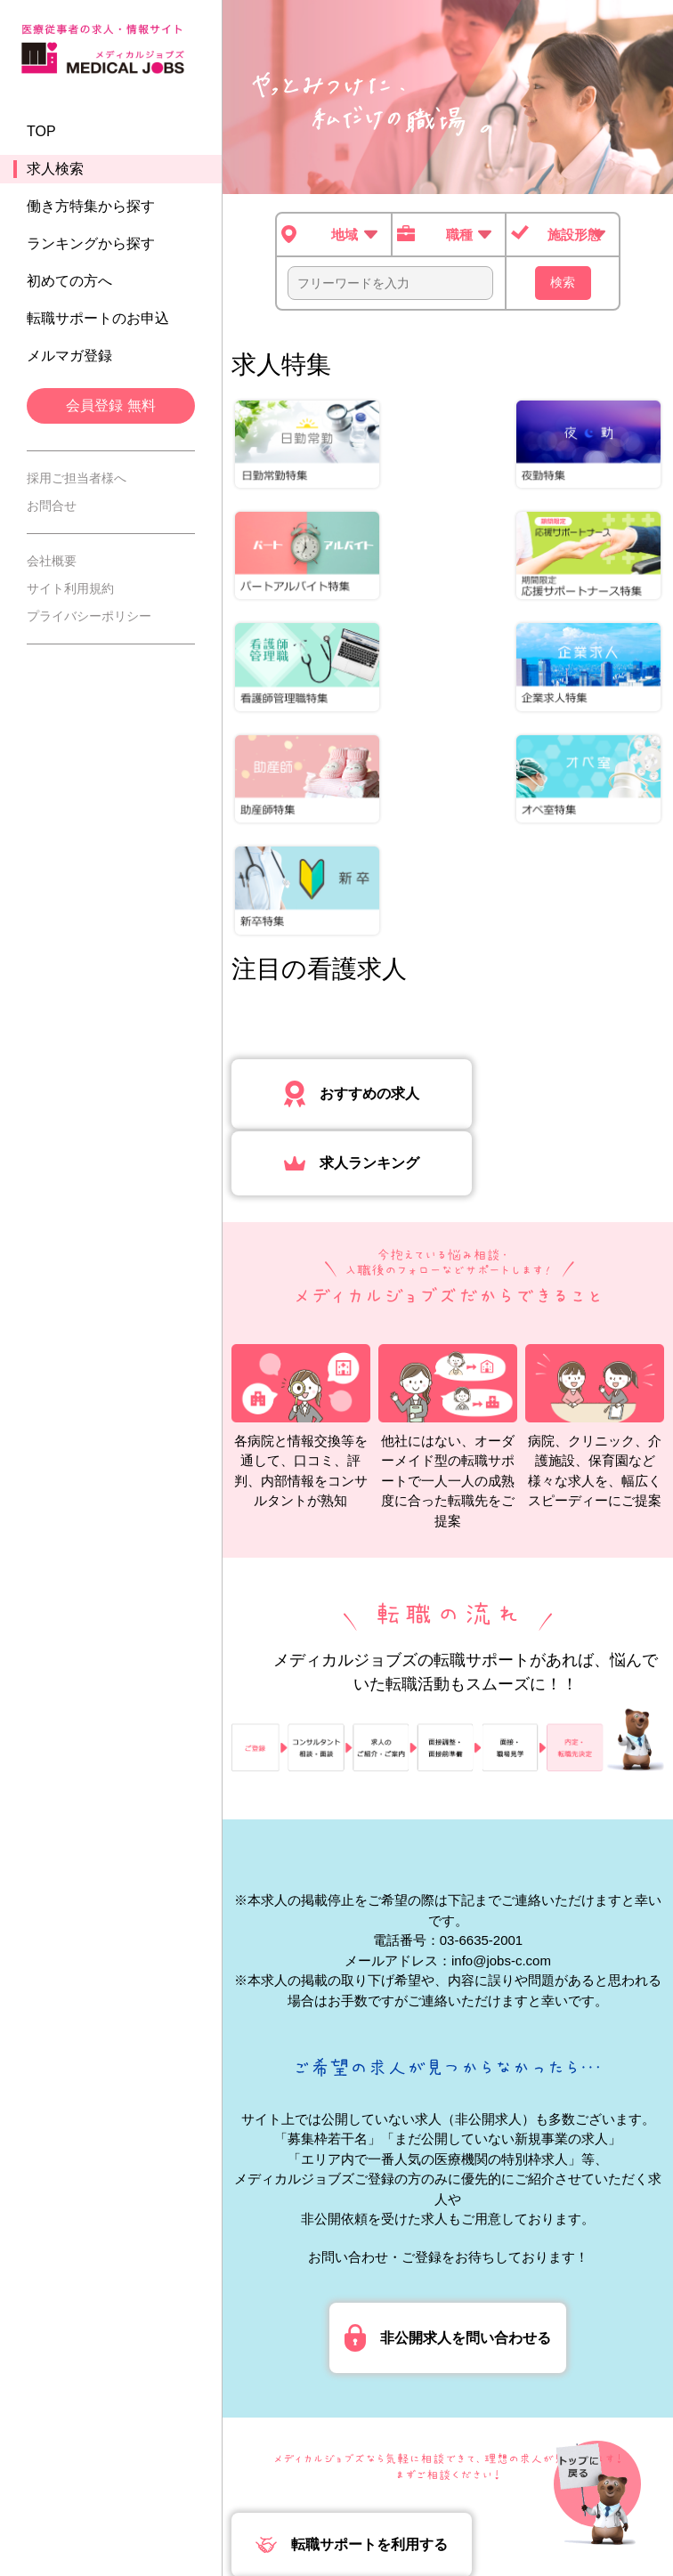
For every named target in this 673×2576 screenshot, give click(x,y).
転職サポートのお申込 (98, 323)
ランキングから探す (91, 248)
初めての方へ (69, 286)
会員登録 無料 (110, 410)
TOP (41, 136)
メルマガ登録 (69, 361)
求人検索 (55, 174)
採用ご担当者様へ (76, 483)
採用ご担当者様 (360, 2503)
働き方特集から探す (91, 211)
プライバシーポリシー (89, 621)
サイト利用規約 (70, 594)
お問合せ (52, 511)
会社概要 (52, 566)
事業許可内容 (467, 2503)
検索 (562, 282)
